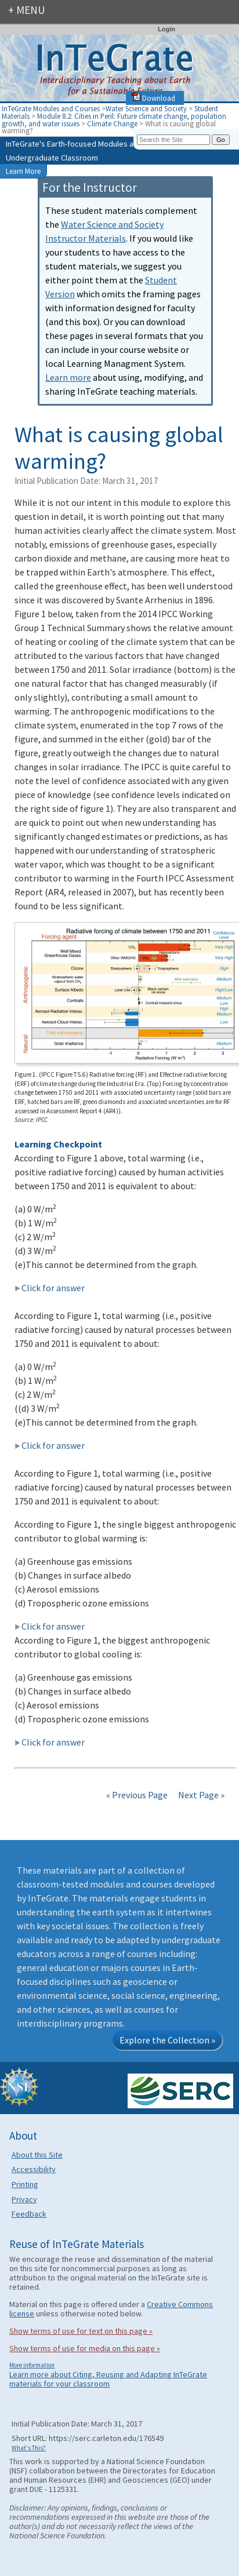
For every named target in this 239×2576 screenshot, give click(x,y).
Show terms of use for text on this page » (81, 2331)
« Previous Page (137, 1795)
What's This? (29, 2448)
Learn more (68, 377)
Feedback (29, 2214)
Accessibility (34, 2169)
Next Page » (200, 1795)
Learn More (23, 171)
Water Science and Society (146, 108)
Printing (25, 2184)
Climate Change (113, 123)
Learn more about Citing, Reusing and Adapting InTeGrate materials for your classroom (108, 2379)
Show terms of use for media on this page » (84, 2348)
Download (153, 98)
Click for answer (50, 1288)
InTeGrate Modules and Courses (51, 108)
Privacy (24, 2199)
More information (32, 2365)
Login (166, 28)
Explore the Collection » (167, 2040)
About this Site (37, 2154)
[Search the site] (173, 139)
